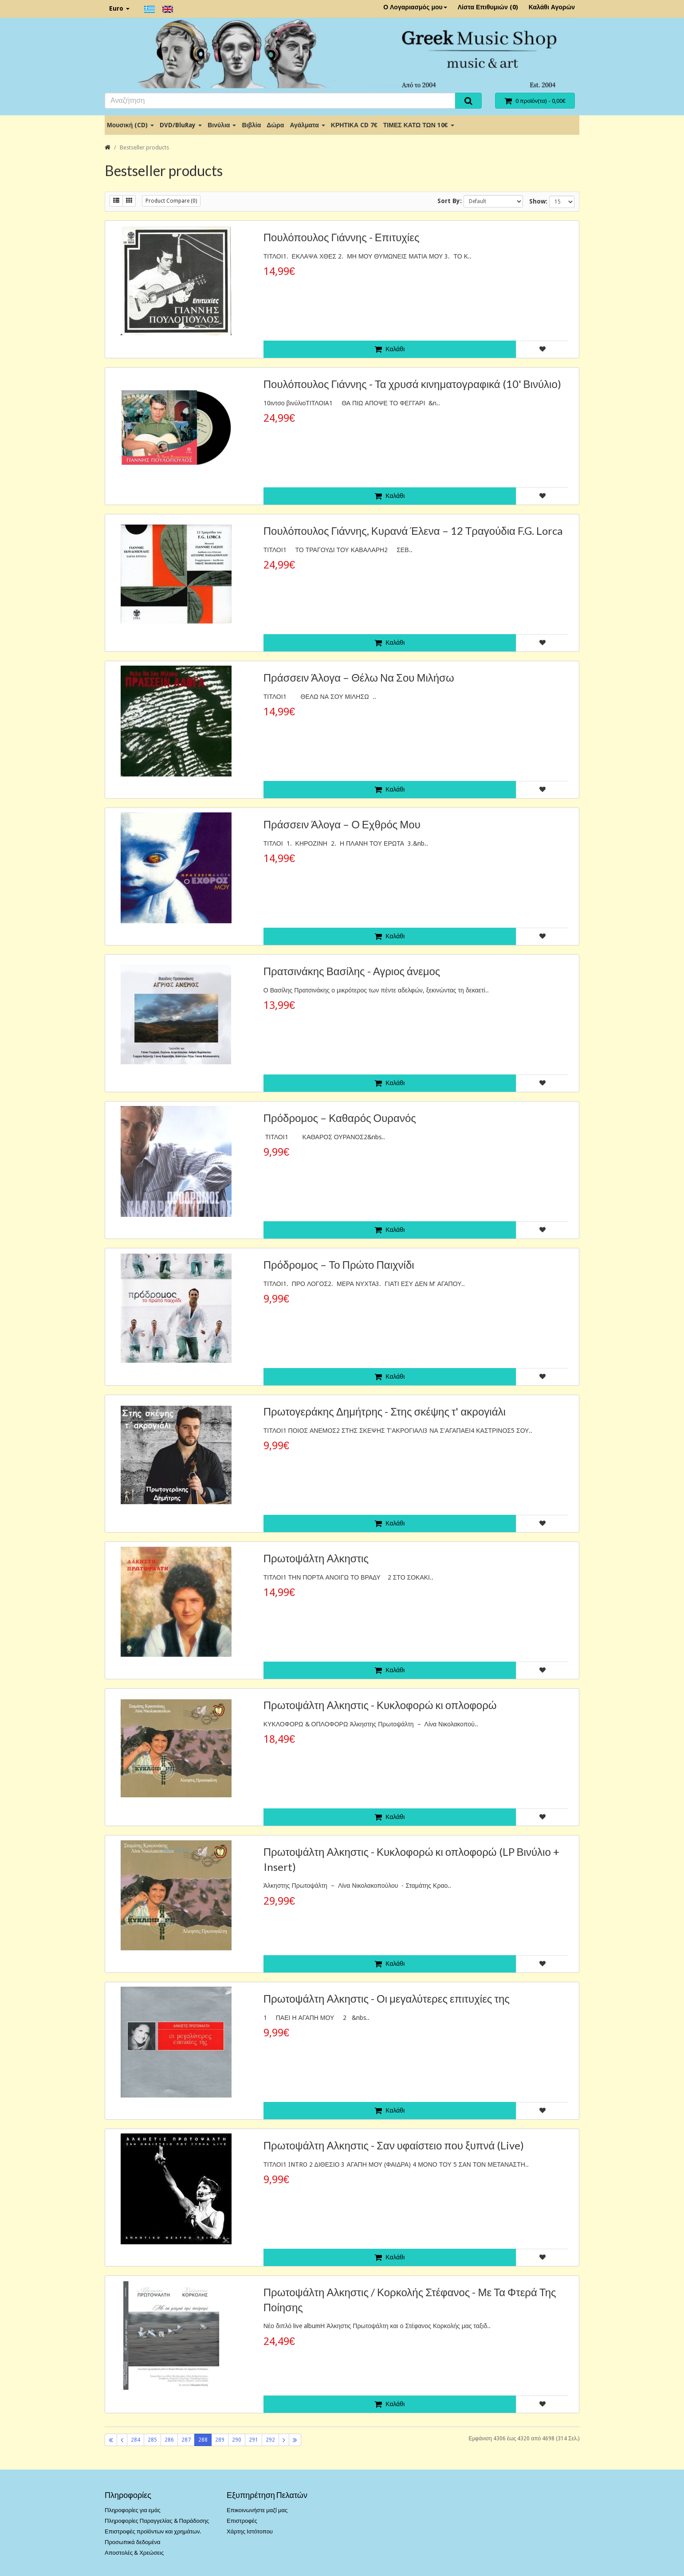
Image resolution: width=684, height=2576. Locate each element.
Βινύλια (222, 125)
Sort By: (449, 200)
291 (253, 2440)
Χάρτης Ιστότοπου (250, 2531)
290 (236, 2440)
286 (169, 2440)
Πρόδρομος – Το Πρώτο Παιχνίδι (338, 1264)
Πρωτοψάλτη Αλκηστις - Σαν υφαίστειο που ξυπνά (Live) (393, 2145)
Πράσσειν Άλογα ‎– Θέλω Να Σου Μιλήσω (358, 677)
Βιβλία (251, 125)
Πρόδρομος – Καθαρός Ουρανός (339, 1117)
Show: (538, 201)
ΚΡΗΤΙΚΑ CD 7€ (354, 125)
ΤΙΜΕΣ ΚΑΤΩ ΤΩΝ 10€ (418, 125)
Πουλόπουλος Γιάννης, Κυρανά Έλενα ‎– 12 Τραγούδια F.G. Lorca (412, 530)
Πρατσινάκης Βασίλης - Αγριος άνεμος (351, 971)
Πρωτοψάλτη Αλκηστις (316, 1558)
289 (219, 2440)
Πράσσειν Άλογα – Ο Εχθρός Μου (342, 824)
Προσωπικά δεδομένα (133, 2542)
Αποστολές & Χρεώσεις (134, 2552)
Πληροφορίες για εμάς (133, 2510)
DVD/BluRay (181, 125)
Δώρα (275, 125)
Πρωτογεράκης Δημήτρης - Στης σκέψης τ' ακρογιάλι (384, 1411)
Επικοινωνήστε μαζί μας (257, 2510)
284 (135, 2440)
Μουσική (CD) (130, 125)
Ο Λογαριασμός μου (415, 7)
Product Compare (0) (171, 201)
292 (270, 2440)
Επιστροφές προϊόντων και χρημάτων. (153, 2531)
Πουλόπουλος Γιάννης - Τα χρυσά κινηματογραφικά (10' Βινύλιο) (412, 383)
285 (152, 2440)
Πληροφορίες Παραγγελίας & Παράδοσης (157, 2520)
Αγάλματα (307, 125)
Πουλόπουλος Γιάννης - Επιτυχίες (341, 237)
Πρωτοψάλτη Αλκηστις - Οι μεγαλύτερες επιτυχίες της (386, 1998)
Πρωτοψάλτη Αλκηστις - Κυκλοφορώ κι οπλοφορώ (380, 1704)
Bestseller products (144, 147)
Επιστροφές (242, 2520)
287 (186, 2440)
